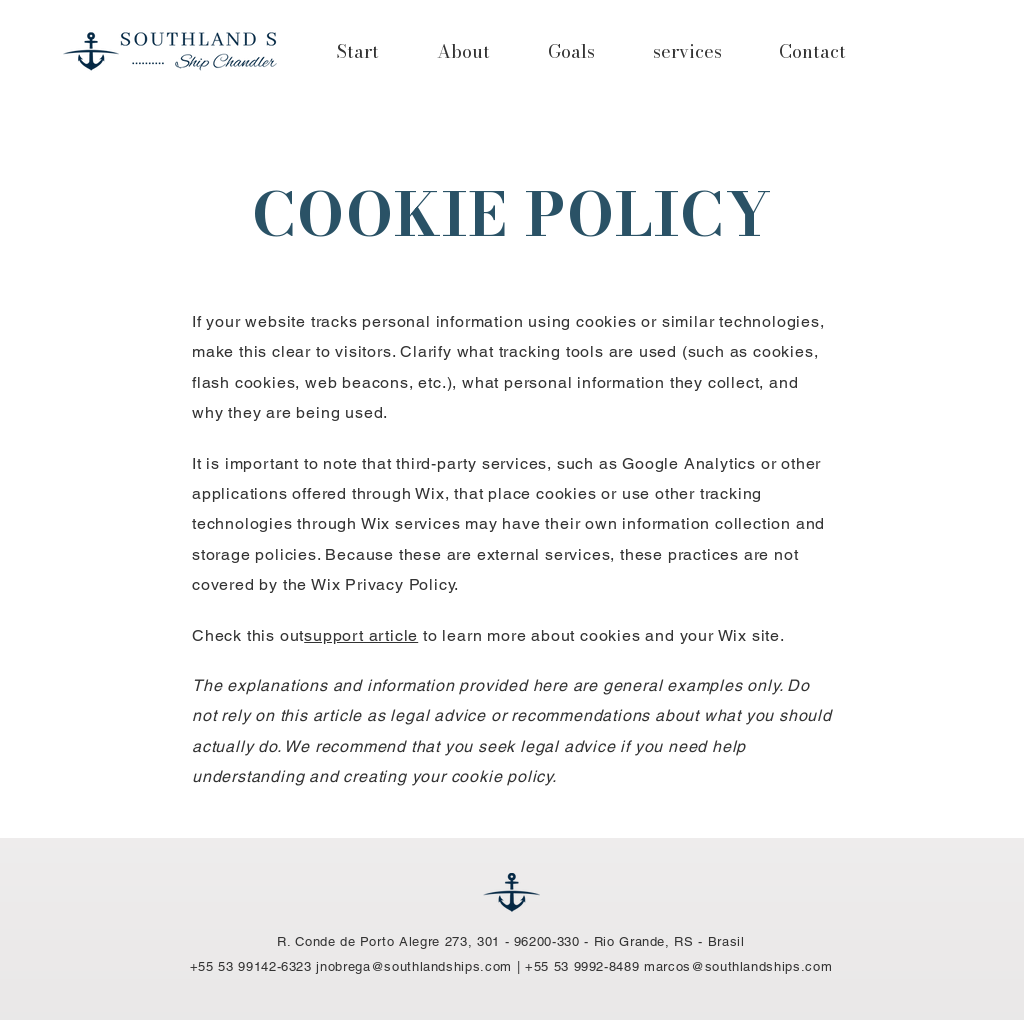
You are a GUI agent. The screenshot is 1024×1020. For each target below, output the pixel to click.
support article (361, 635)
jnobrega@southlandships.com (414, 966)
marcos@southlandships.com (738, 966)
